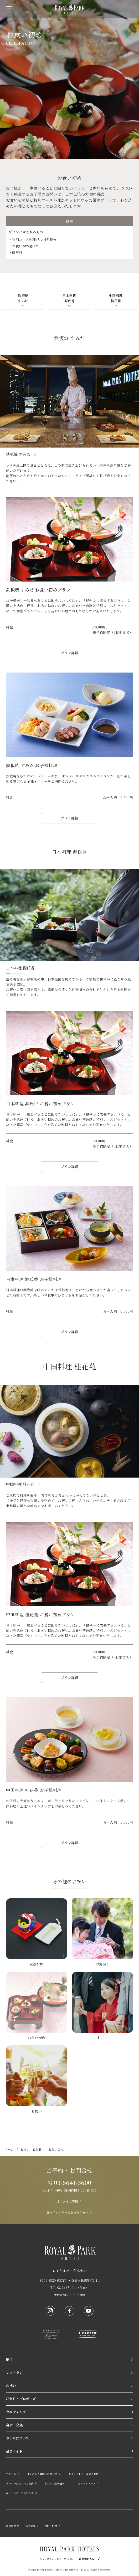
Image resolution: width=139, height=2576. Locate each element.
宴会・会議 (69, 2425)
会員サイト (69, 2451)
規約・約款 (53, 2525)
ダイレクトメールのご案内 (85, 2474)
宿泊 (69, 2359)
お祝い (69, 2385)
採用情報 (32, 2525)
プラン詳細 (69, 652)
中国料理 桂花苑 (116, 300)
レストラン (69, 2372)
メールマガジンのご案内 (21, 2483)
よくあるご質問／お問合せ (44, 2474)
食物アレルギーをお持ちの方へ (69, 2212)
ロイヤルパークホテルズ (21, 2493)
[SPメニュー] (9, 8)
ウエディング (69, 2411)
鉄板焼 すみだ (23, 300)
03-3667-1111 (67, 2287)
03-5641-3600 (69, 2182)
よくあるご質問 (69, 2201)
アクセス (13, 2474)
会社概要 (13, 2525)
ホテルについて (69, 2438)
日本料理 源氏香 (69, 300)
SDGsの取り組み (56, 2483)
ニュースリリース (87, 2483)
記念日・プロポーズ (69, 2398)
